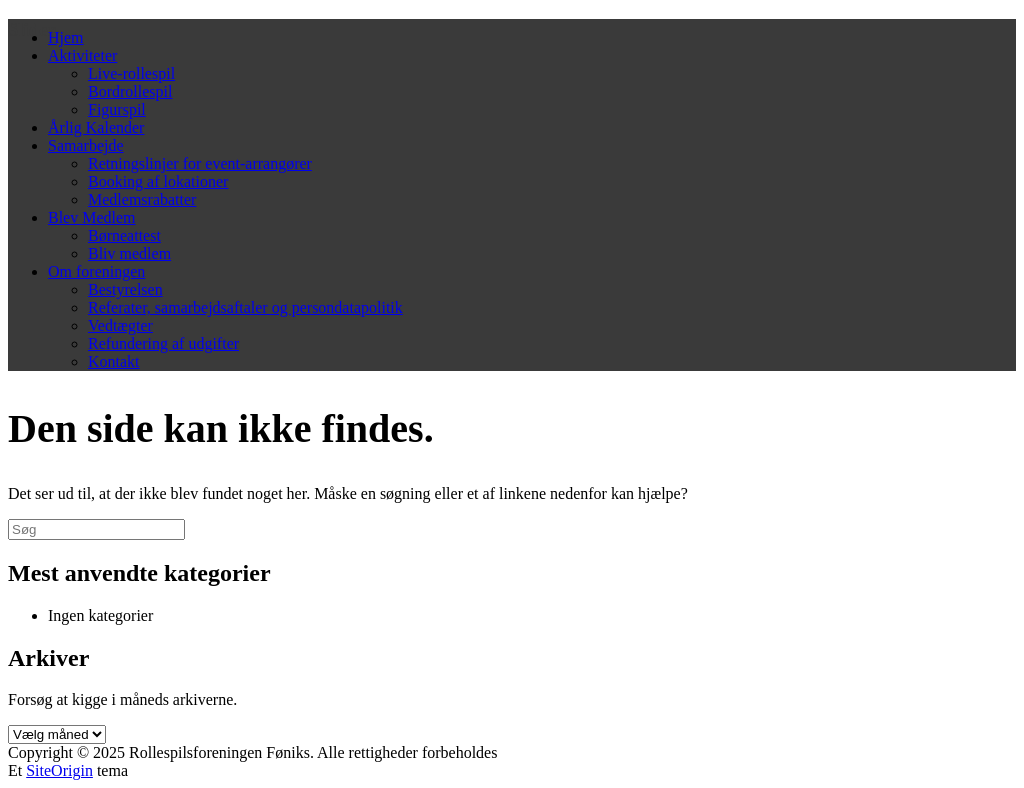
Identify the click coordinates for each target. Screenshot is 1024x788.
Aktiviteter (82, 55)
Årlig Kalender (96, 127)
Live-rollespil (131, 73)
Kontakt (114, 361)
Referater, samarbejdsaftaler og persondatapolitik (245, 307)
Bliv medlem (129, 253)
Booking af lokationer (158, 181)
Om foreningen (96, 271)
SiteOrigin (59, 770)
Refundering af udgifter (163, 343)
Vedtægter (120, 325)
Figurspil (117, 109)
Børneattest (124, 235)
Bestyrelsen (125, 289)
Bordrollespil (130, 91)
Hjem (66, 37)
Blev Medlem (92, 217)
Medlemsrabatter (142, 199)
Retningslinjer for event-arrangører (200, 163)
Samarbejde (86, 145)
